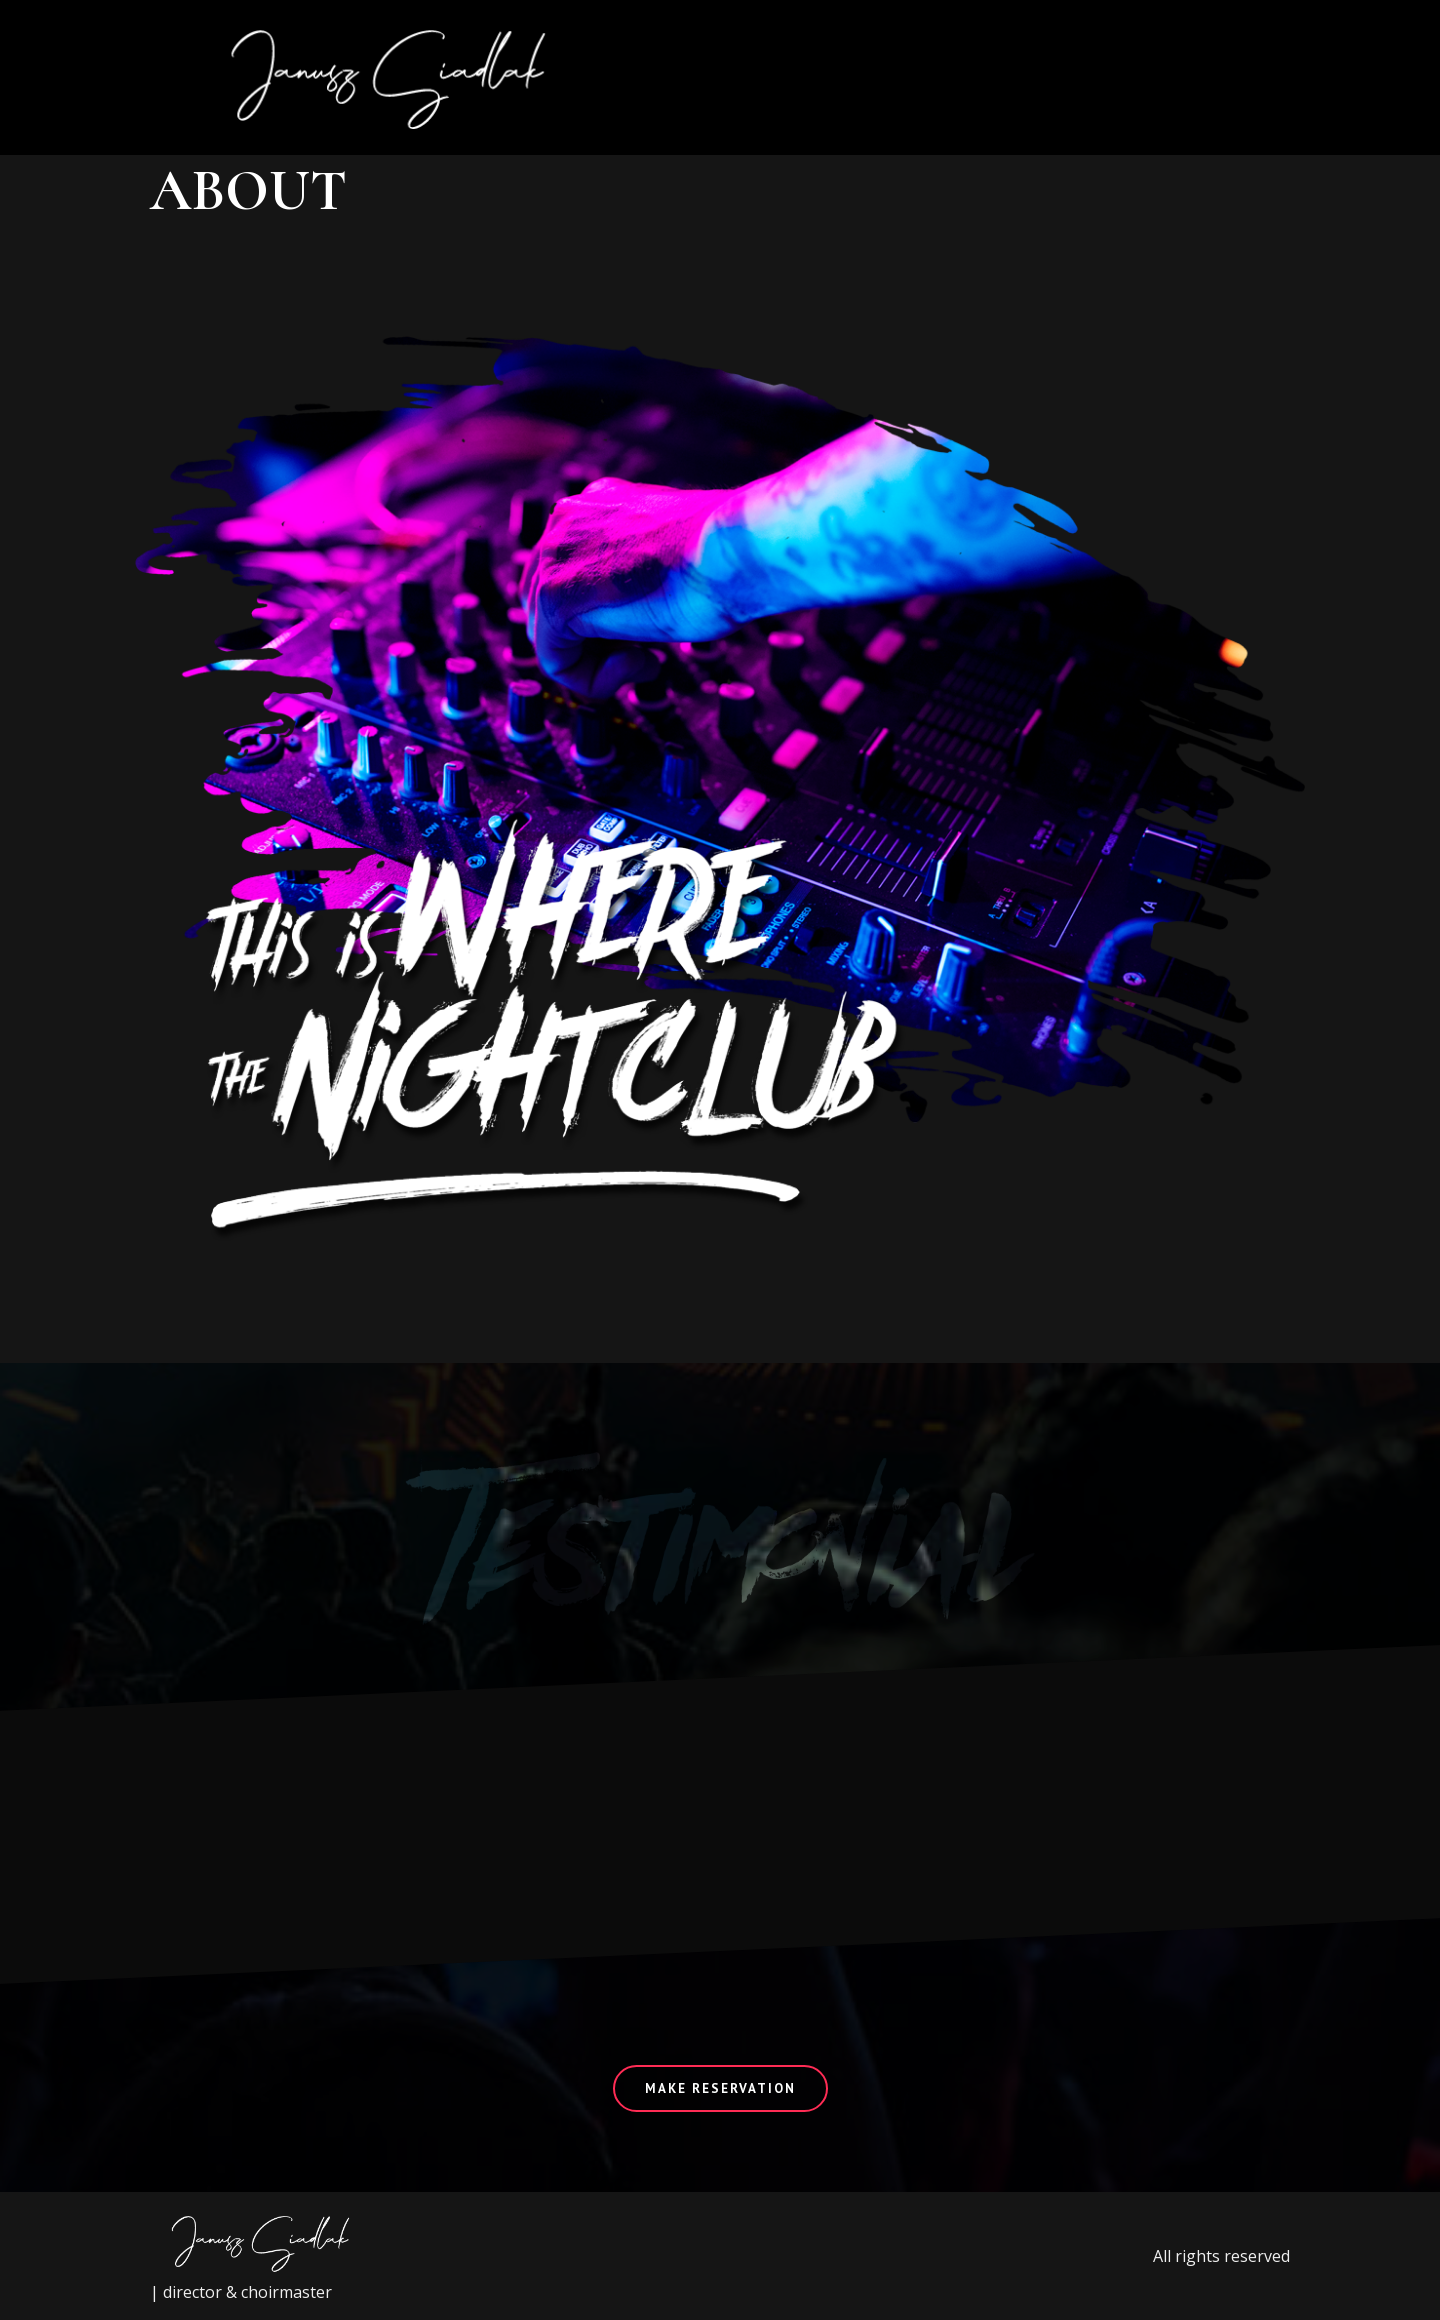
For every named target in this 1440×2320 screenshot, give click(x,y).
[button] (1227, 77)
